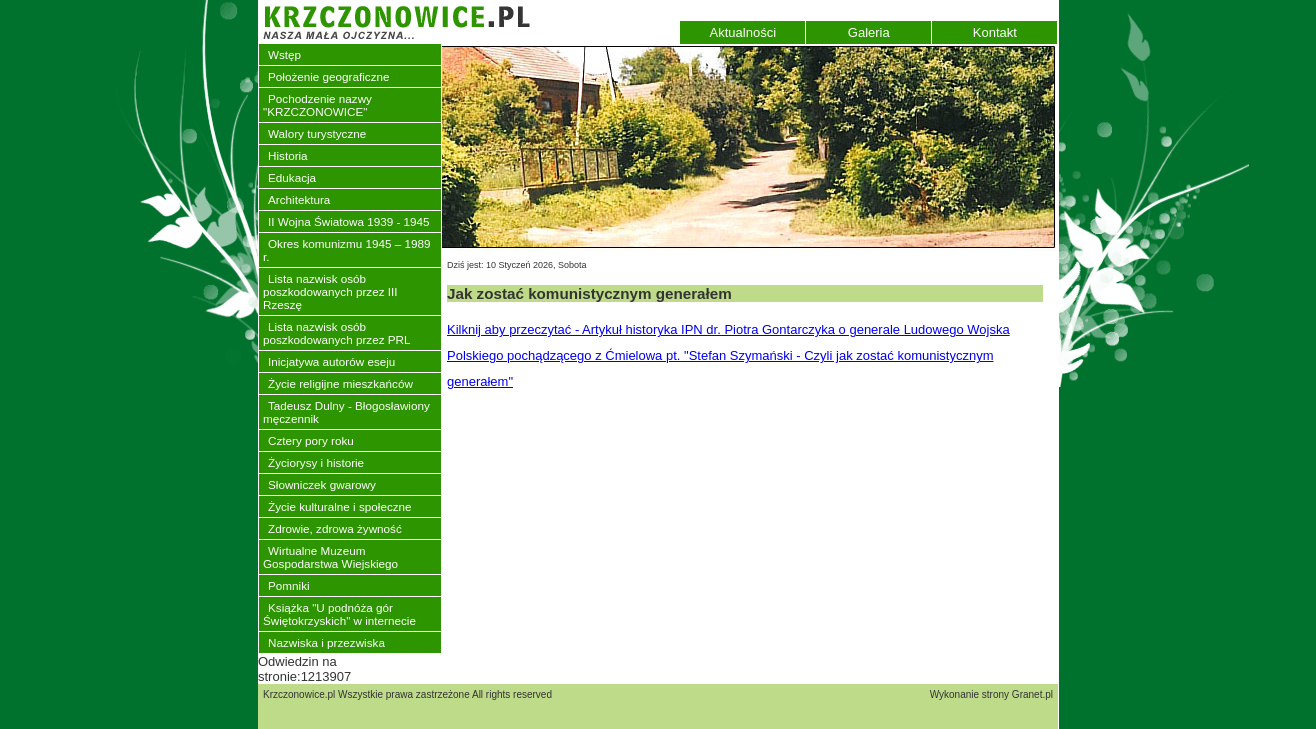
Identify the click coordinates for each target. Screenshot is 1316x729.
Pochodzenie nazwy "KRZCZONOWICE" (317, 105)
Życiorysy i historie (316, 462)
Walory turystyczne (317, 133)
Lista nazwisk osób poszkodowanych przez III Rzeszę (330, 291)
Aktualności (743, 32)
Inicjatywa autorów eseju (331, 361)
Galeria (869, 32)
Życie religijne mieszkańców (340, 383)
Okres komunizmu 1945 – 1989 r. (346, 250)
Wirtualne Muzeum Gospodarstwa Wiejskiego (330, 557)
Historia (288, 155)
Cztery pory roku (311, 440)
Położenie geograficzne (329, 76)
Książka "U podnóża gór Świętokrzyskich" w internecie (339, 614)
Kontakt (995, 32)
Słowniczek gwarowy (322, 484)
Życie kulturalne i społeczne (340, 506)
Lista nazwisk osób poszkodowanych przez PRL (336, 333)
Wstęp (284, 54)
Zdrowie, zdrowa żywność (335, 528)
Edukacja (292, 177)
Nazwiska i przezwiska (326, 642)
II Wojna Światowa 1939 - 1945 (349, 221)
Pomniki (289, 585)
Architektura (299, 199)
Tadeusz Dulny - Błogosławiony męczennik (346, 412)
